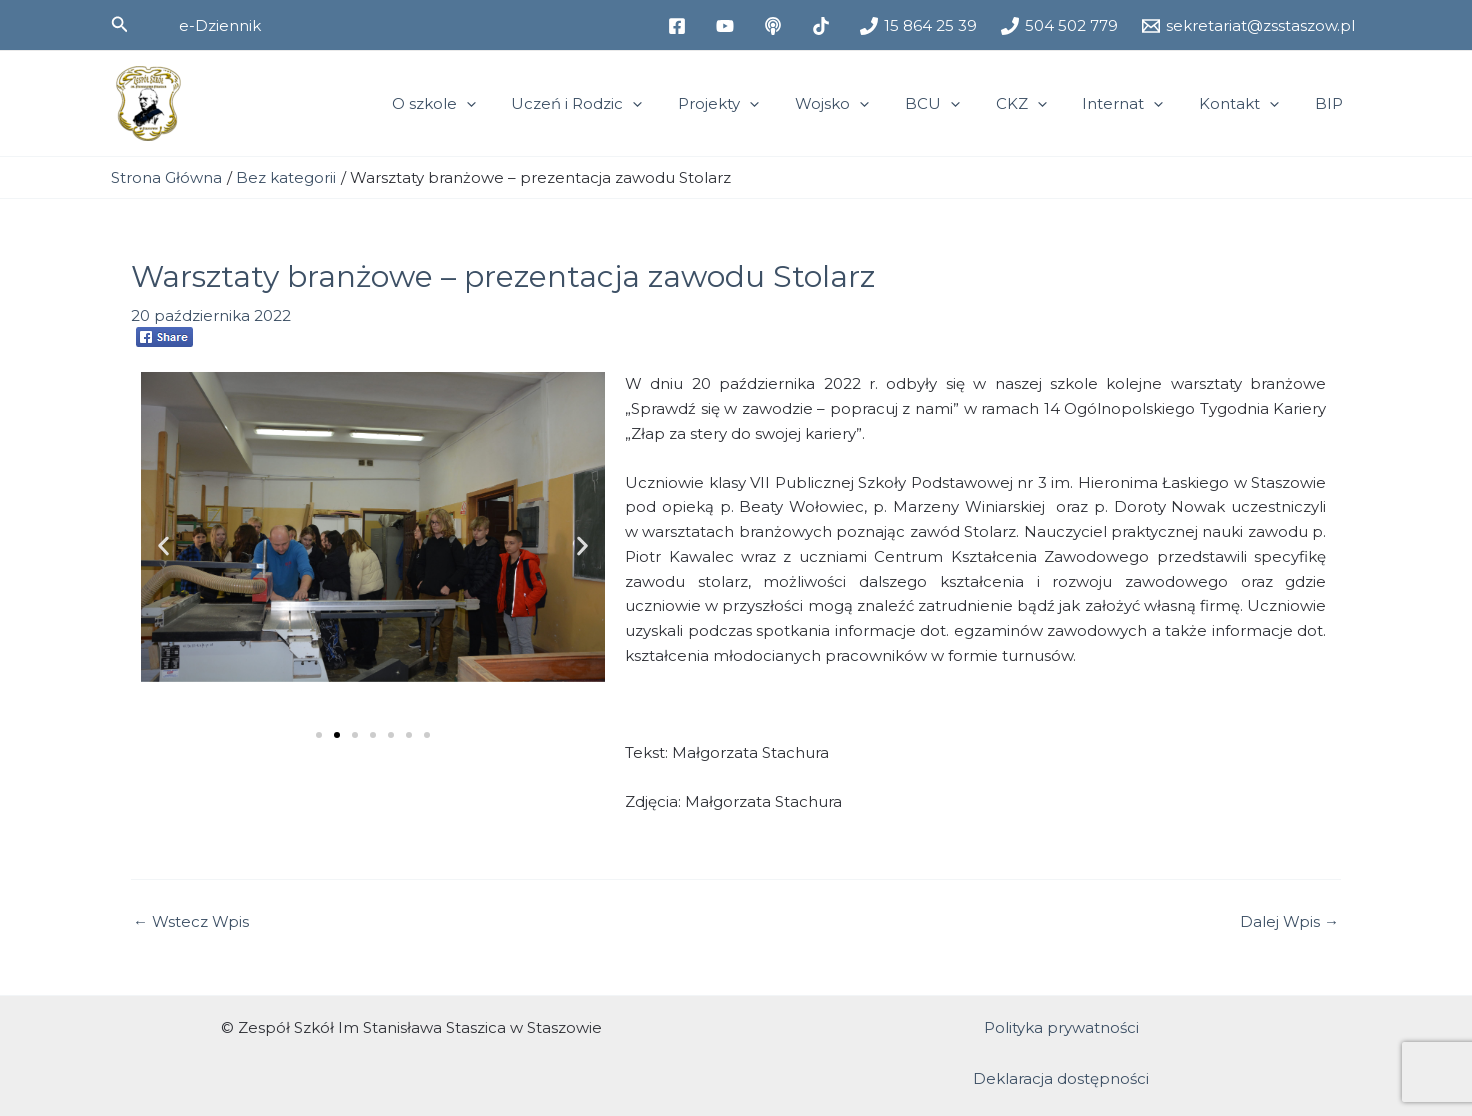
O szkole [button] (483, 104)
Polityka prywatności (1061, 1027)
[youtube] (728, 26)
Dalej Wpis (1289, 921)
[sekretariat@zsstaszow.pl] (1248, 26)
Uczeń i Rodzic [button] (620, 104)
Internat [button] (1137, 104)
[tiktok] (824, 26)
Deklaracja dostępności (1061, 1078)
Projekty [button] (756, 104)
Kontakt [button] (1248, 104)
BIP (1332, 103)
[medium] (776, 26)
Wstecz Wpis (191, 921)
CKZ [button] (1041, 104)
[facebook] (680, 26)
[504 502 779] (1059, 26)
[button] (120, 25)
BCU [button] (958, 104)
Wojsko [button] (864, 104)
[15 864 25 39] (918, 26)
